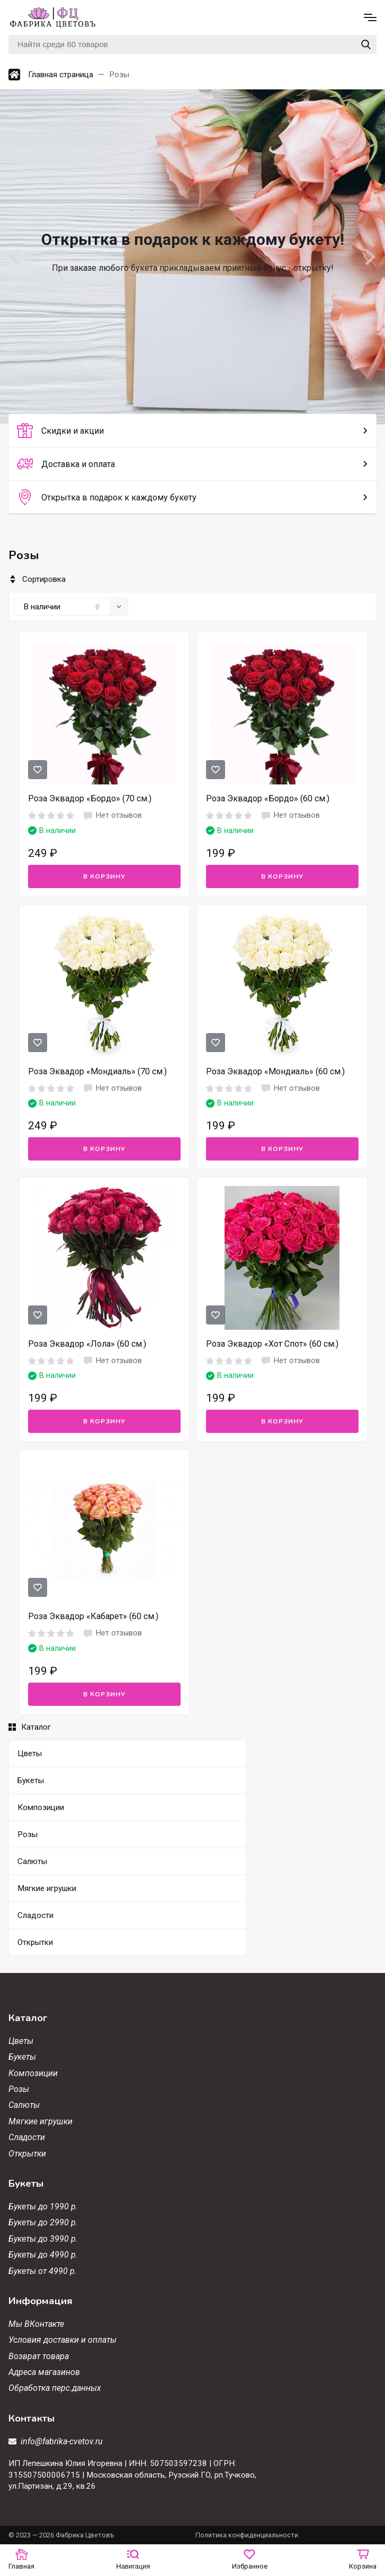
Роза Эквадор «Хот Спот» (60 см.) (272, 1344)
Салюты (24, 2105)
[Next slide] (369, 257)
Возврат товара (38, 2356)
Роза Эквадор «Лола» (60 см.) (87, 1344)
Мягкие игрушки (40, 2121)
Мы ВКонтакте (36, 2324)
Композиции (33, 2073)
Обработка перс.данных (54, 2388)
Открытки (27, 2154)
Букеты (22, 2057)
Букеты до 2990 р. (43, 2222)
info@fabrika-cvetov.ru (62, 2441)
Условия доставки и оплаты (62, 2340)
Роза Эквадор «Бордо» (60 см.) (267, 798)
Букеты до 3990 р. (43, 2239)
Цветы (20, 2041)
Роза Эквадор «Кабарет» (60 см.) (93, 1616)
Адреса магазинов (44, 2372)
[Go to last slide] (15, 257)
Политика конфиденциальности (246, 2535)
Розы (18, 2089)
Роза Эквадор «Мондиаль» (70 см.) (97, 1071)
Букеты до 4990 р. (43, 2255)
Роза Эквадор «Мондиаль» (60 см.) (275, 1071)
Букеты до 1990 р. (43, 2207)
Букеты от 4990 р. (42, 2271)
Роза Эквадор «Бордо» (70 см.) (89, 798)
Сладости (26, 2137)
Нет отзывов (112, 815)
